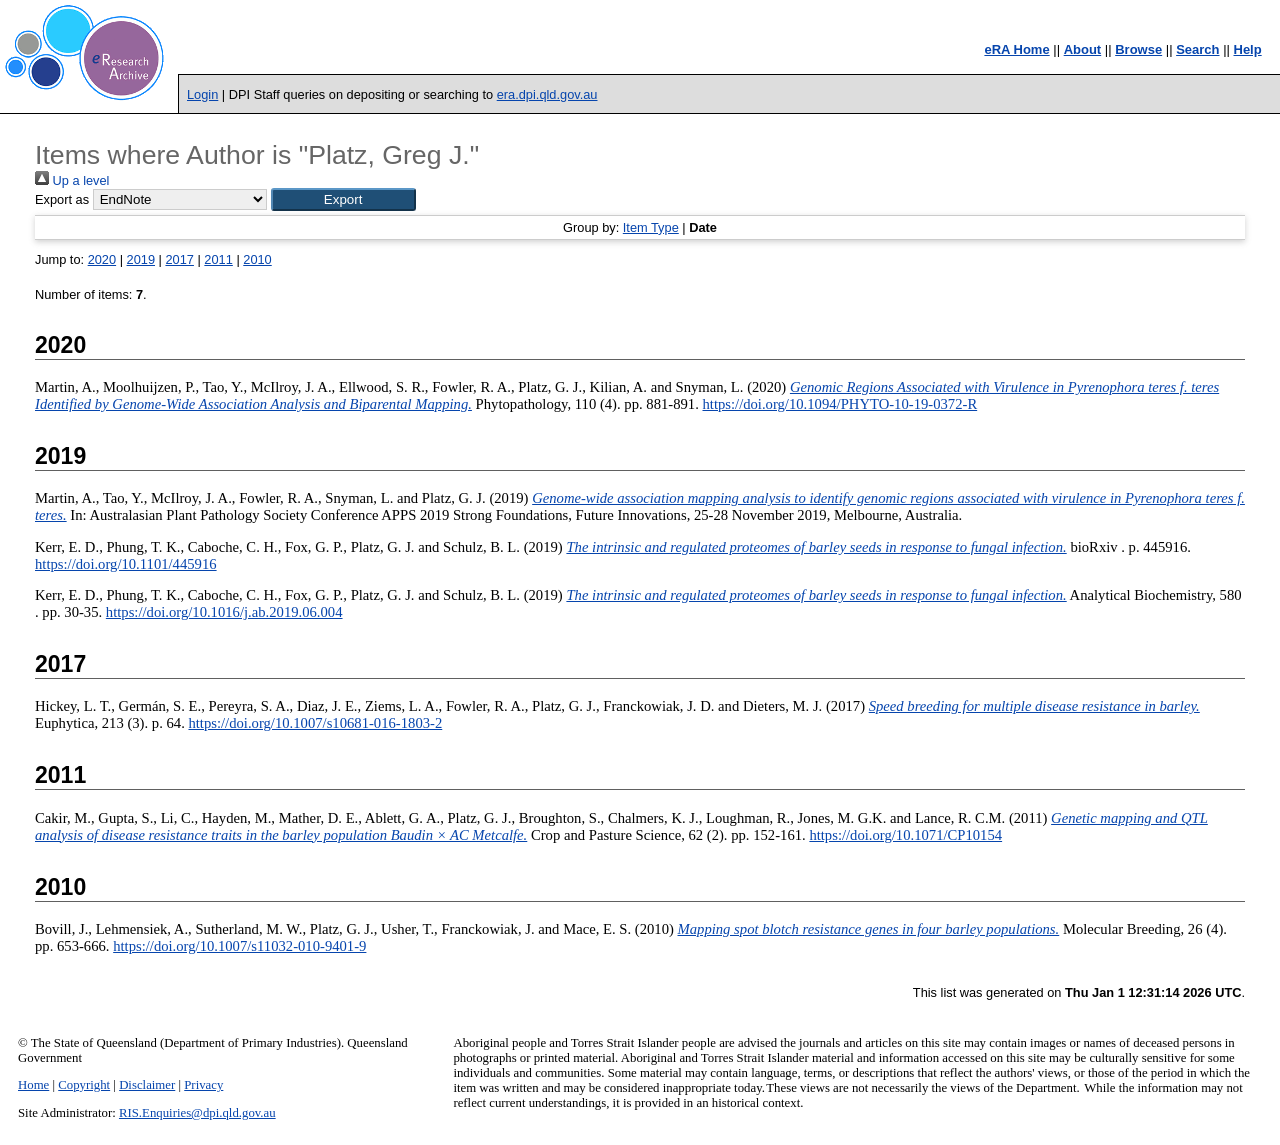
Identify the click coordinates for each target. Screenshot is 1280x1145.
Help (1248, 49)
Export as (62, 199)
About (1083, 49)
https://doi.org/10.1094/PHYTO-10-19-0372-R (839, 404)
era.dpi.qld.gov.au (547, 94)
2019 (141, 259)
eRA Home (1016, 49)
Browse (1138, 49)
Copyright (84, 1085)
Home (33, 1085)
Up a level (72, 180)
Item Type (651, 227)
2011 (218, 259)
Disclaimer (147, 1085)
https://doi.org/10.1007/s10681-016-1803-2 (315, 723)
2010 (257, 259)
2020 (102, 259)
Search (1197, 49)
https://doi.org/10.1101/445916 (126, 564)
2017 (179, 259)
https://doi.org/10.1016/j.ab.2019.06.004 (224, 612)
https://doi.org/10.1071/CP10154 (905, 835)
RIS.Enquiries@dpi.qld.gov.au (197, 1113)
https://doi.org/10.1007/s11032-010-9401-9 (239, 946)
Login (202, 94)
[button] (343, 199)
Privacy (203, 1085)
